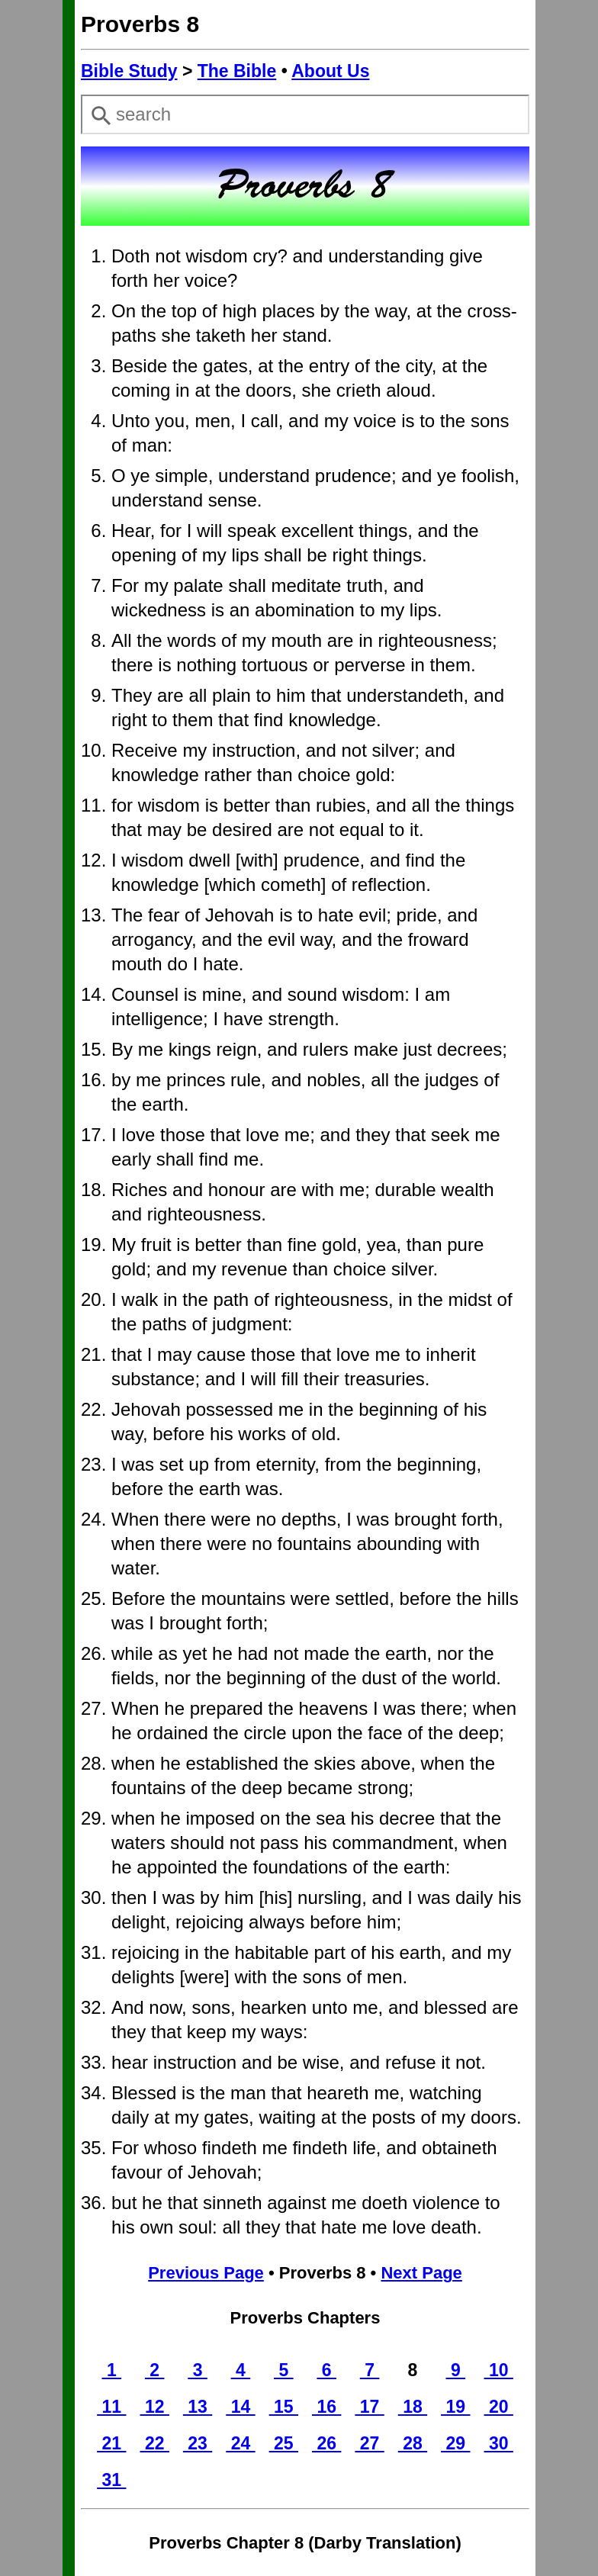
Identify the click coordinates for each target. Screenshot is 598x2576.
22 (154, 2443)
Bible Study (129, 71)
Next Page (421, 2272)
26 (326, 2443)
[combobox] (305, 114)
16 (326, 2407)
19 (455, 2407)
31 (111, 2480)
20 (498, 2407)
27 (369, 2443)
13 (197, 2407)
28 (412, 2443)
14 (240, 2407)
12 (154, 2407)
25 (283, 2443)
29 (455, 2443)
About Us (330, 71)
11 (111, 2407)
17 (369, 2407)
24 (240, 2443)
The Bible (237, 71)
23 (197, 2443)
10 (498, 2370)
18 (412, 2407)
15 (283, 2407)
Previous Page (206, 2272)
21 (111, 2443)
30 (498, 2443)
